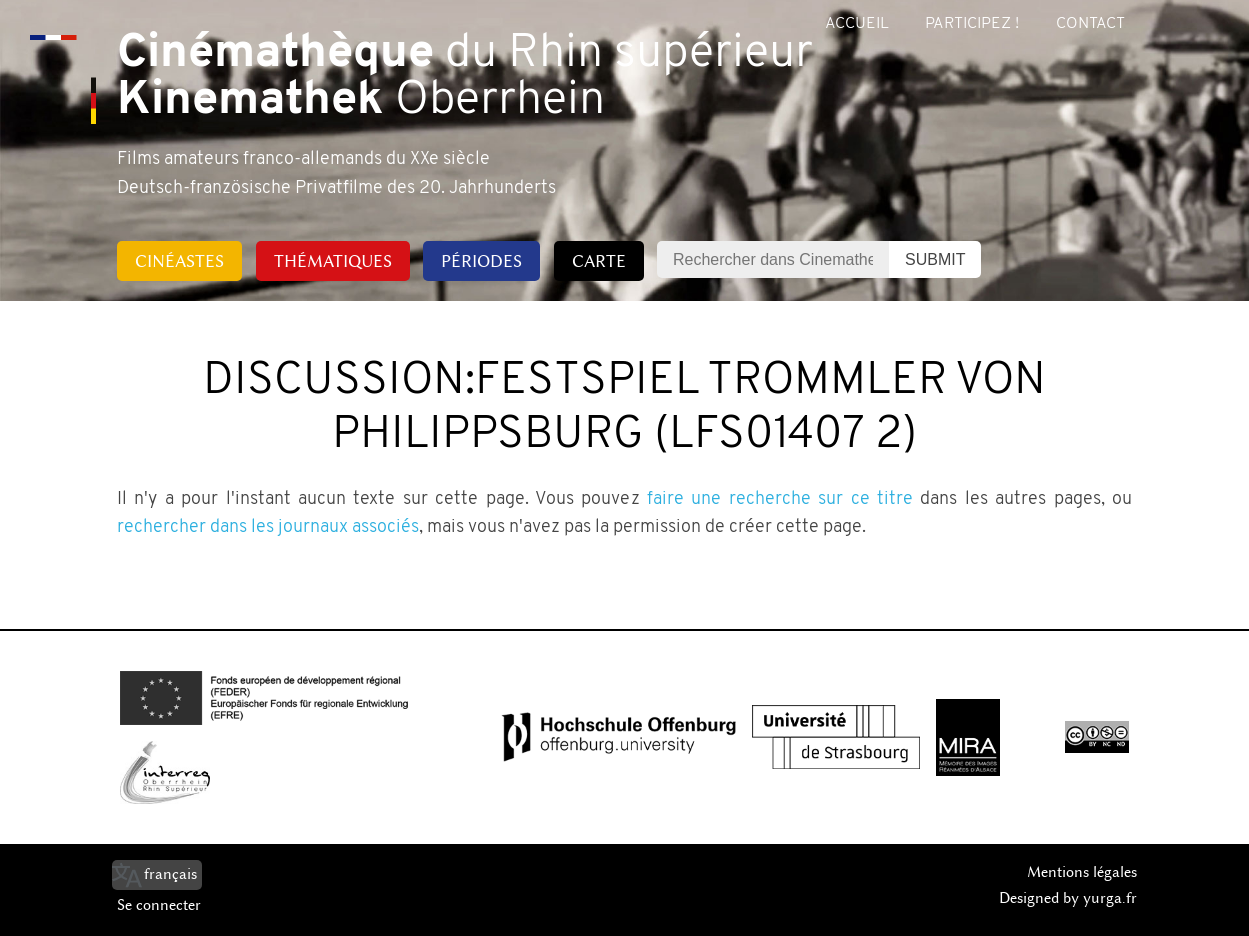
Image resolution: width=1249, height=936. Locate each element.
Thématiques (333, 261)
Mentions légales (1082, 872)
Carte (599, 261)
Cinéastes (179, 261)
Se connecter (159, 905)
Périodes (481, 261)
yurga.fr (1110, 898)
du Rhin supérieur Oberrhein (465, 78)
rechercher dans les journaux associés (268, 527)
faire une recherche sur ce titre (780, 499)
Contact (1090, 24)
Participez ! (972, 24)
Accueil (857, 24)
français (170, 874)
